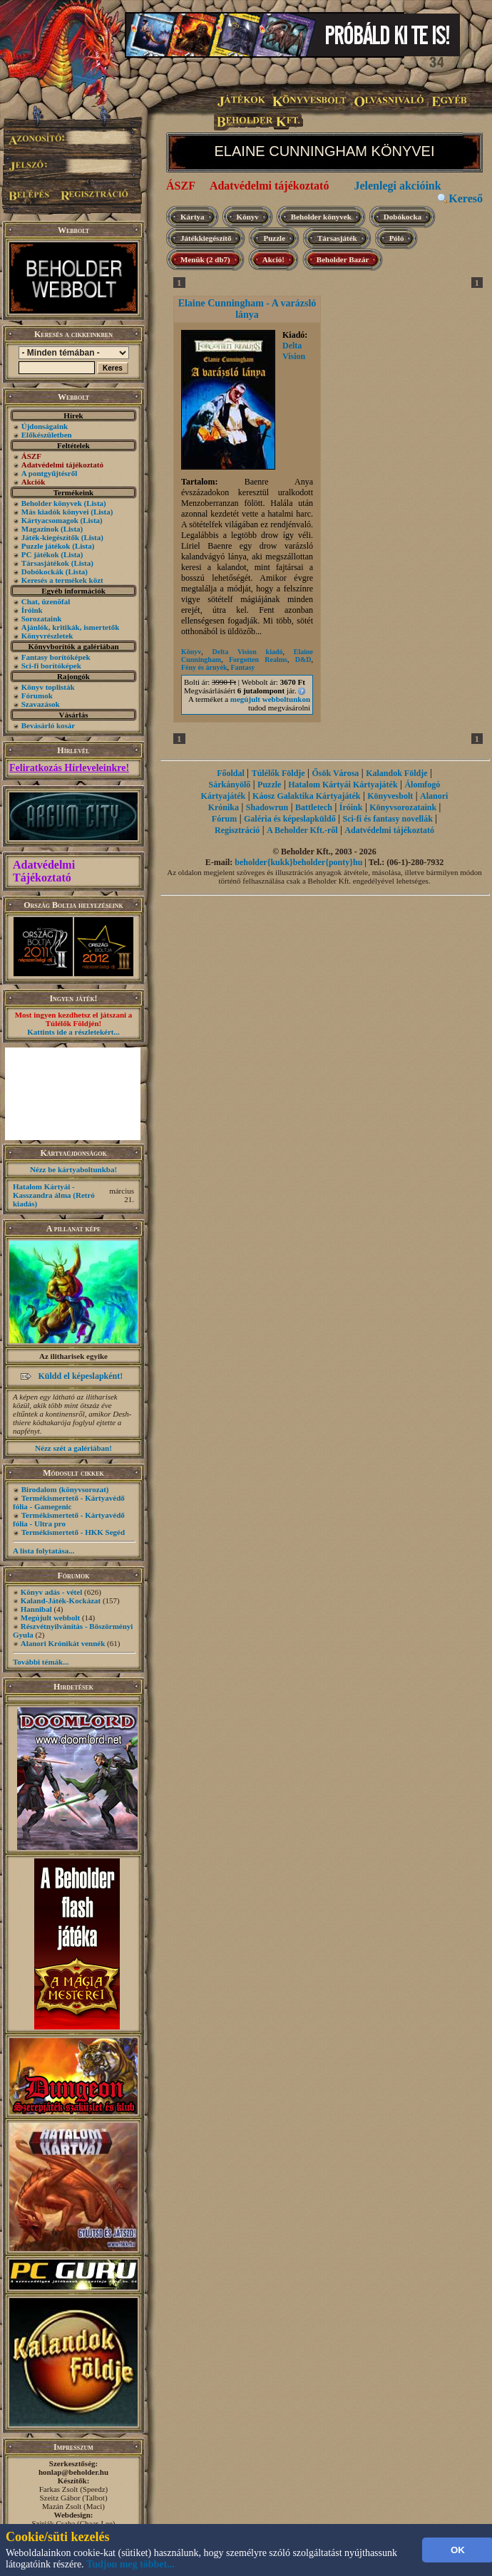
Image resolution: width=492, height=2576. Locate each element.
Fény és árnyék (204, 667)
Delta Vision (293, 351)
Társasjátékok (45, 563)
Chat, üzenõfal (45, 601)
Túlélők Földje (278, 773)
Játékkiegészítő (205, 238)
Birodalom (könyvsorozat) (65, 1489)
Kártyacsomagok (49, 520)
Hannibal (36, 1609)
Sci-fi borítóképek (51, 665)
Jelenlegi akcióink (397, 186)
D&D (303, 659)
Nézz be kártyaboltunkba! (73, 1169)
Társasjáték (337, 238)
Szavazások (40, 704)
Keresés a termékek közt (62, 580)
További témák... (40, 1661)
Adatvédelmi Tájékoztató (44, 871)
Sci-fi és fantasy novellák (387, 819)
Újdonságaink (44, 426)
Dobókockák (42, 571)
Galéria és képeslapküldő (290, 819)
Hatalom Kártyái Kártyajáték (342, 785)
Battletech (313, 807)
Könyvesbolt (390, 796)
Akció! (273, 259)
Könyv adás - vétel (51, 1592)
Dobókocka (402, 216)
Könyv (248, 216)
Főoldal (231, 773)
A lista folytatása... (43, 1550)
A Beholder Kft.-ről (302, 830)
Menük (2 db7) (205, 259)
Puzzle (274, 238)
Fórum (224, 819)
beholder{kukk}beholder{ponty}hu (298, 862)
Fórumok (37, 695)
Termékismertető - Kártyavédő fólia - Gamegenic (69, 1502)
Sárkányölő (230, 785)
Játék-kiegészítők (50, 537)
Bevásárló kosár (48, 725)
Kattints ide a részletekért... (73, 1032)
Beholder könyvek (51, 503)
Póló (396, 238)
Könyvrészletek (47, 635)
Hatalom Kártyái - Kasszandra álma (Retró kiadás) (54, 1195)
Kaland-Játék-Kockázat (61, 1600)
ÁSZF (180, 186)
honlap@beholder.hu (73, 2472)
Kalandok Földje (396, 773)
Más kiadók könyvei (55, 511)
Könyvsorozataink (402, 807)
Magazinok (40, 528)
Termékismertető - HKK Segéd (73, 1532)
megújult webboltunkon (270, 699)
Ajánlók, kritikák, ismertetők (70, 627)
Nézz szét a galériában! (73, 1448)
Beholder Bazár (343, 259)
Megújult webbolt (50, 1617)
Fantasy (242, 667)
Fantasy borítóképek (56, 657)
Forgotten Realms (258, 659)
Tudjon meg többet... (130, 2564)
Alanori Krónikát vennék (63, 1643)
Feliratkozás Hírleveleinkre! (69, 767)
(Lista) (95, 503)
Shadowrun (267, 807)
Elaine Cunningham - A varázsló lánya (247, 309)
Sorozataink (41, 618)
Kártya (192, 216)
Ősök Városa (335, 773)
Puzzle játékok (46, 546)
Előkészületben (46, 434)
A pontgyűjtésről (49, 473)
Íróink (32, 610)
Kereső (466, 198)
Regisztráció (237, 830)
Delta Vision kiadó (247, 652)
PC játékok (40, 554)
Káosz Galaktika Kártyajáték (306, 796)
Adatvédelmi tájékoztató (269, 186)
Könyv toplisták (48, 687)
